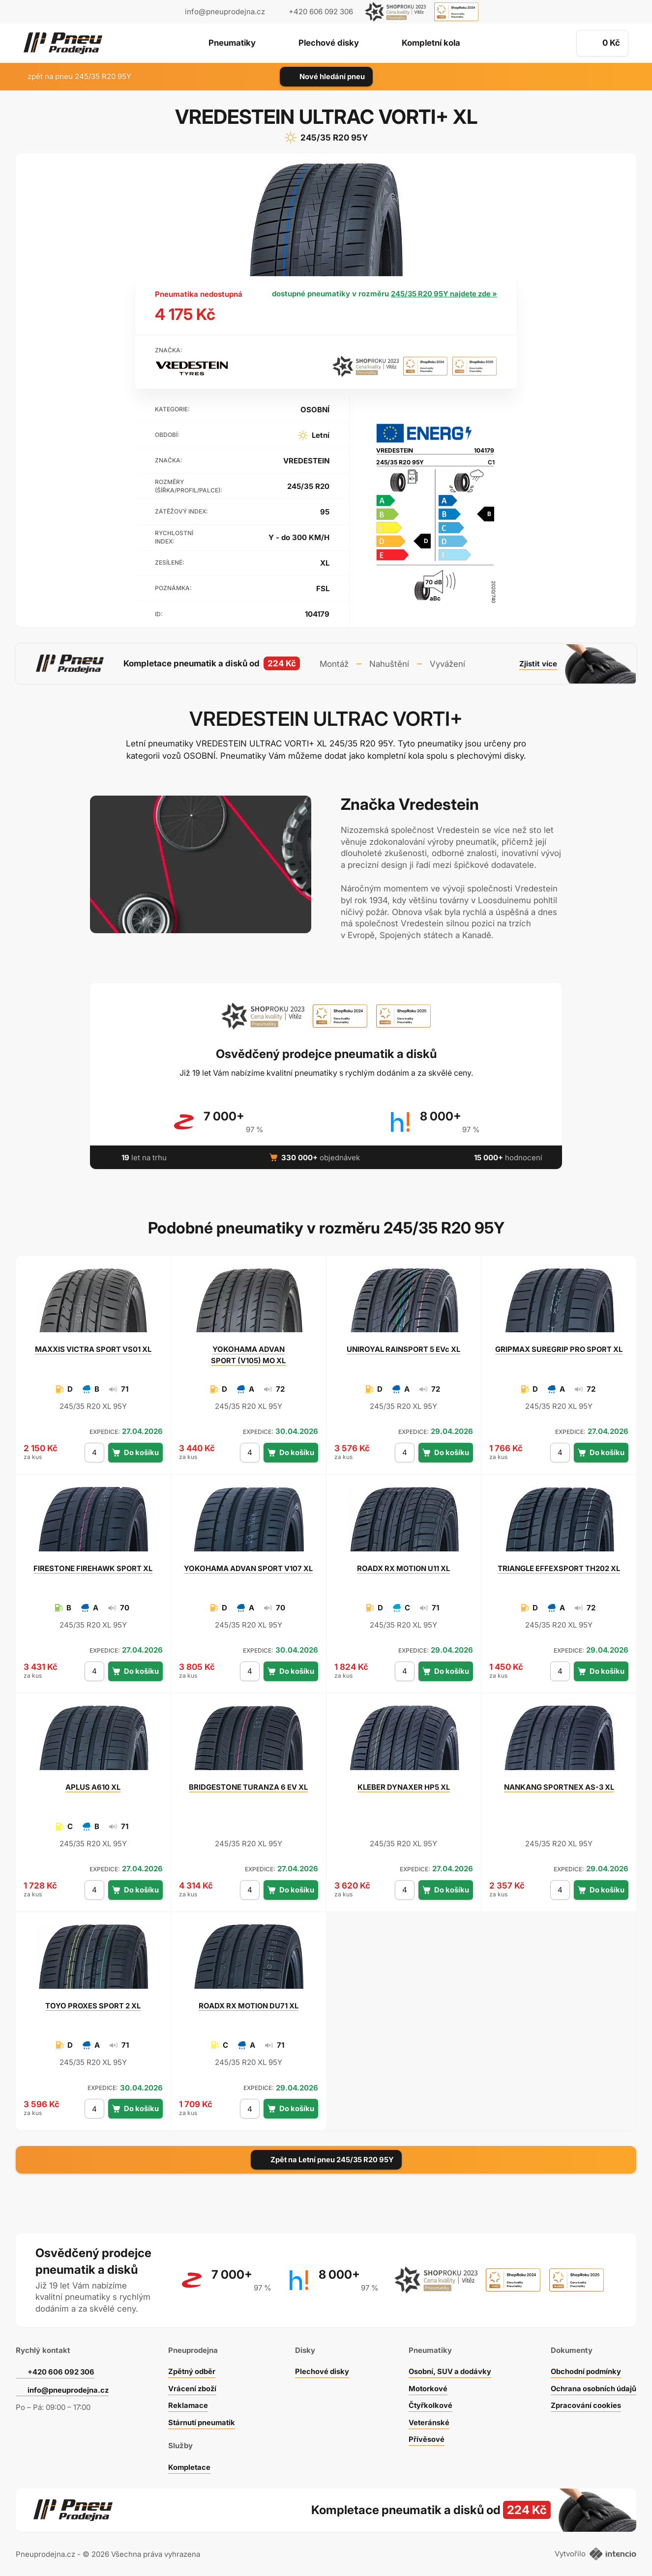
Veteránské (427, 2420)
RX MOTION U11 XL (403, 1567)
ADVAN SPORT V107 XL (248, 1567)
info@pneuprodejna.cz (225, 11)
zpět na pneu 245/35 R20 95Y (73, 76)
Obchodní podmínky (585, 2369)
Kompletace (188, 2465)
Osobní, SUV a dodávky (449, 2369)
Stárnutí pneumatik (202, 2420)
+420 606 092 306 (62, 2370)
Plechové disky (328, 44)
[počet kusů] (94, 1451)
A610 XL (93, 1785)
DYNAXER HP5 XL (403, 1785)
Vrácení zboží (192, 2386)
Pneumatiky (229, 44)
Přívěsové (425, 2437)
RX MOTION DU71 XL (248, 2004)
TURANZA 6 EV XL (248, 1785)
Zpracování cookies (584, 2403)
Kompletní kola (433, 44)
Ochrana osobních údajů (592, 2386)
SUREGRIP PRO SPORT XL (559, 1347)
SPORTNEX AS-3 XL (559, 1785)
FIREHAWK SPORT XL (93, 1567)
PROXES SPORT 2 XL (93, 2004)
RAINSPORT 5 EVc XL (404, 1347)
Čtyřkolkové (429, 2403)
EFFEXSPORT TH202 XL (559, 1567)
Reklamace (187, 2403)
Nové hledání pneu (326, 76)
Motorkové (426, 2386)
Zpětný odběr (191, 2369)
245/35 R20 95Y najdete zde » (444, 293)
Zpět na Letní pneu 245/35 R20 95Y (326, 2158)
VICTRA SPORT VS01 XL (92, 1347)
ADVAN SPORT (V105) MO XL (248, 1353)
